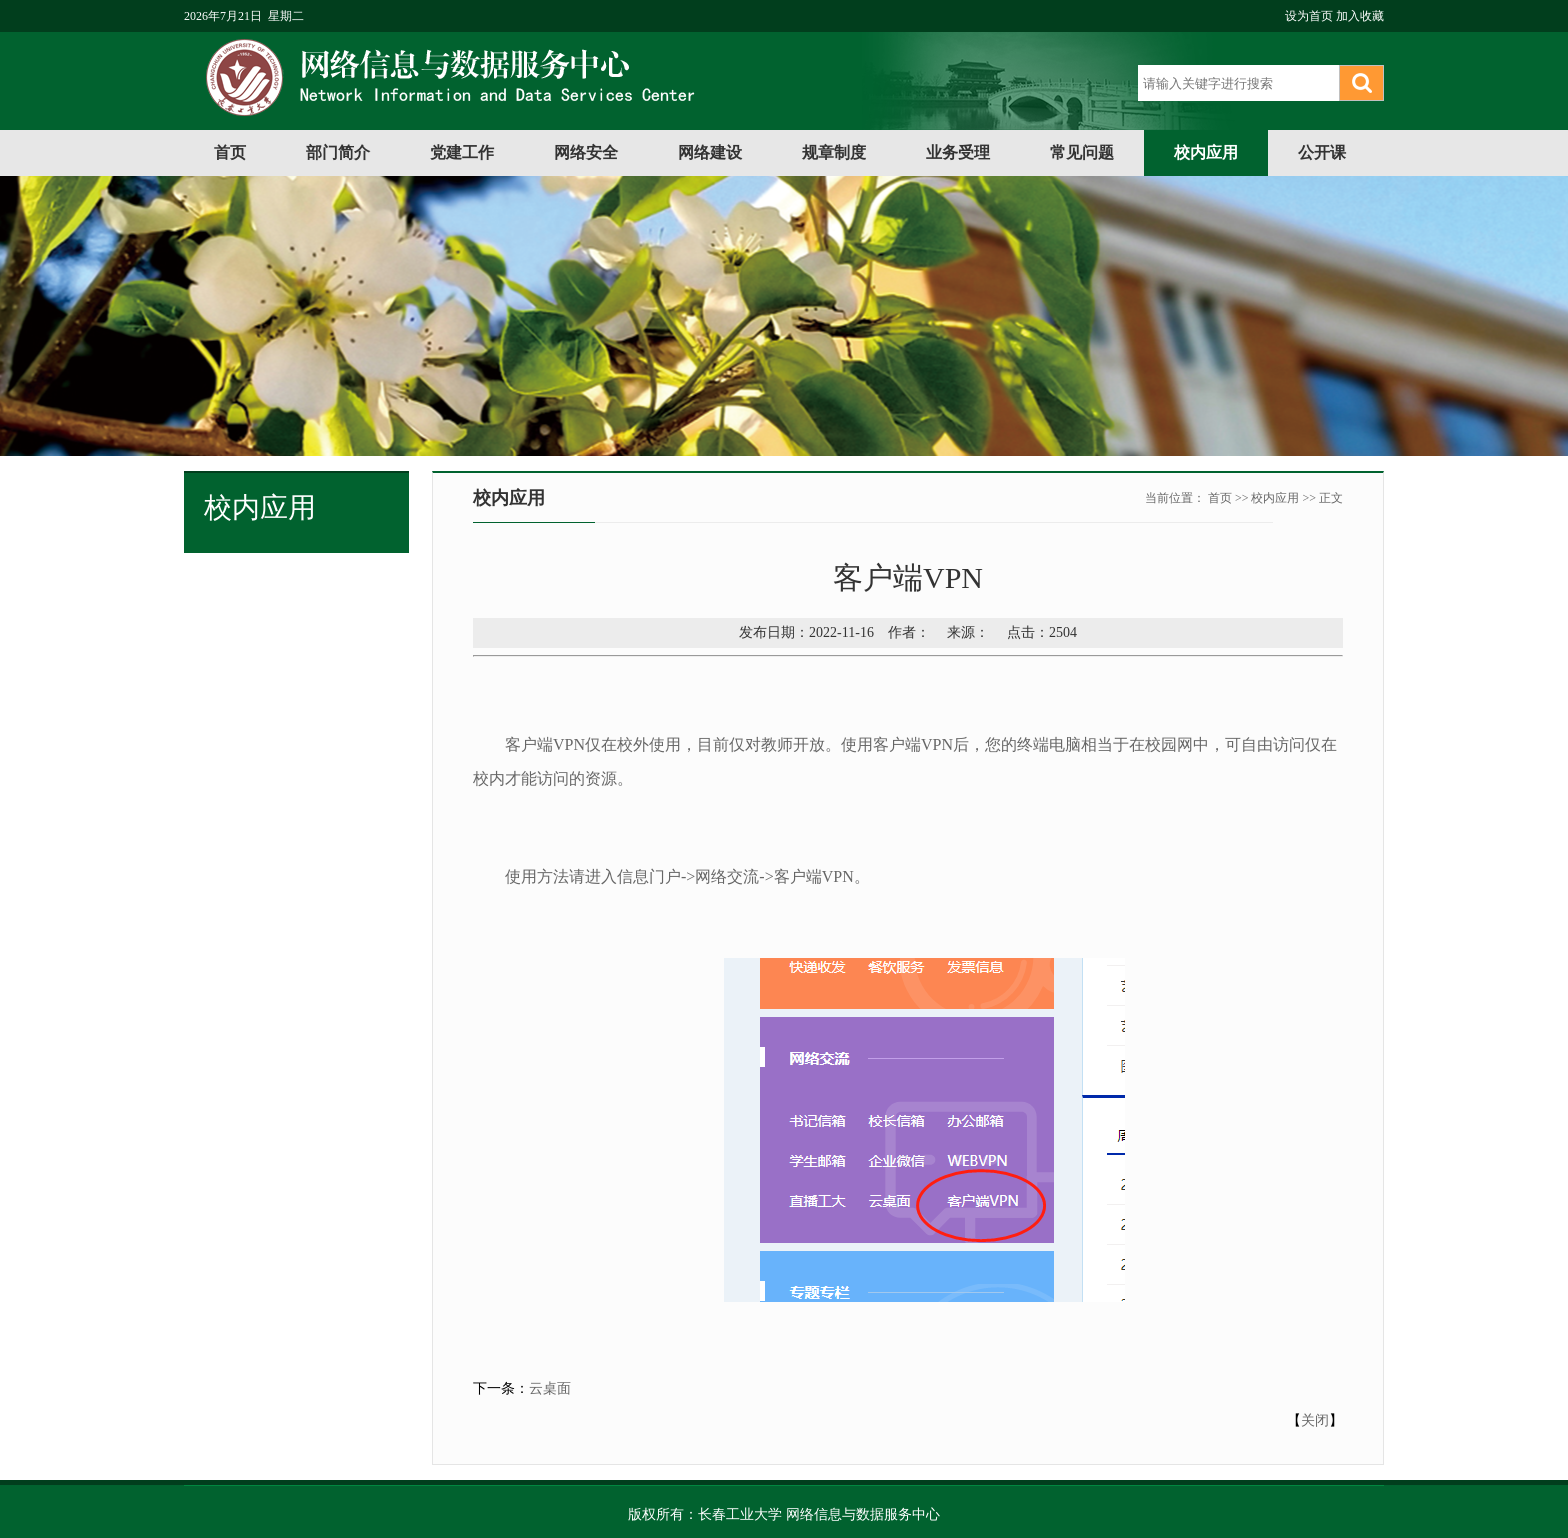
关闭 (1315, 1420)
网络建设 (710, 152)
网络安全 (586, 152)
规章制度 (834, 152)
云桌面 (550, 1388)
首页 (230, 152)
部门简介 (338, 152)
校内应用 (1206, 152)
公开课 (1322, 152)
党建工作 (462, 152)
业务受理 (958, 152)
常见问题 (1082, 152)
